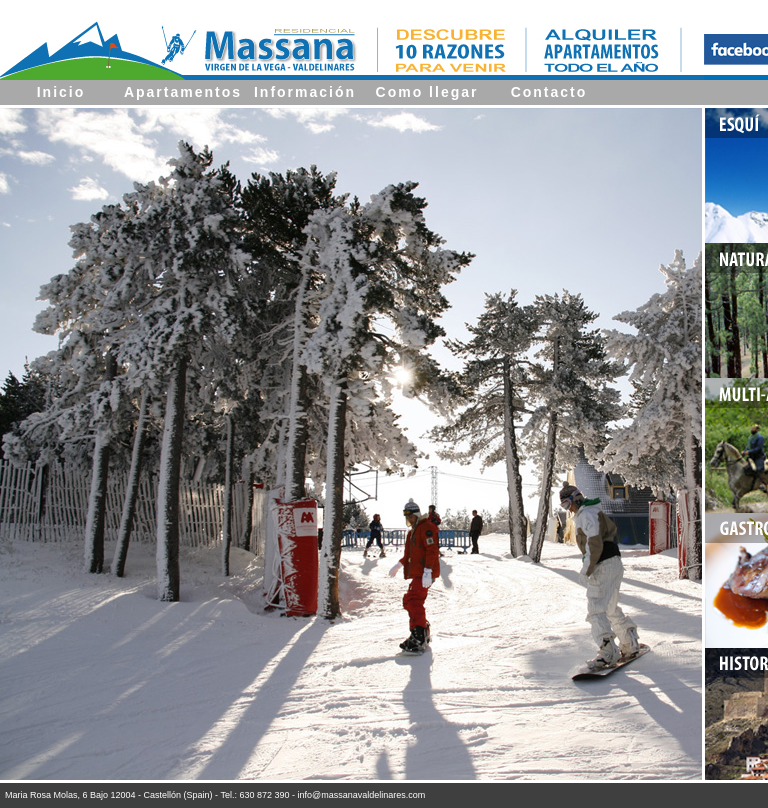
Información (305, 92)
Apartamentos (183, 92)
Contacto (549, 92)
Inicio (61, 92)
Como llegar (427, 92)
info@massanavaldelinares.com (362, 795)
